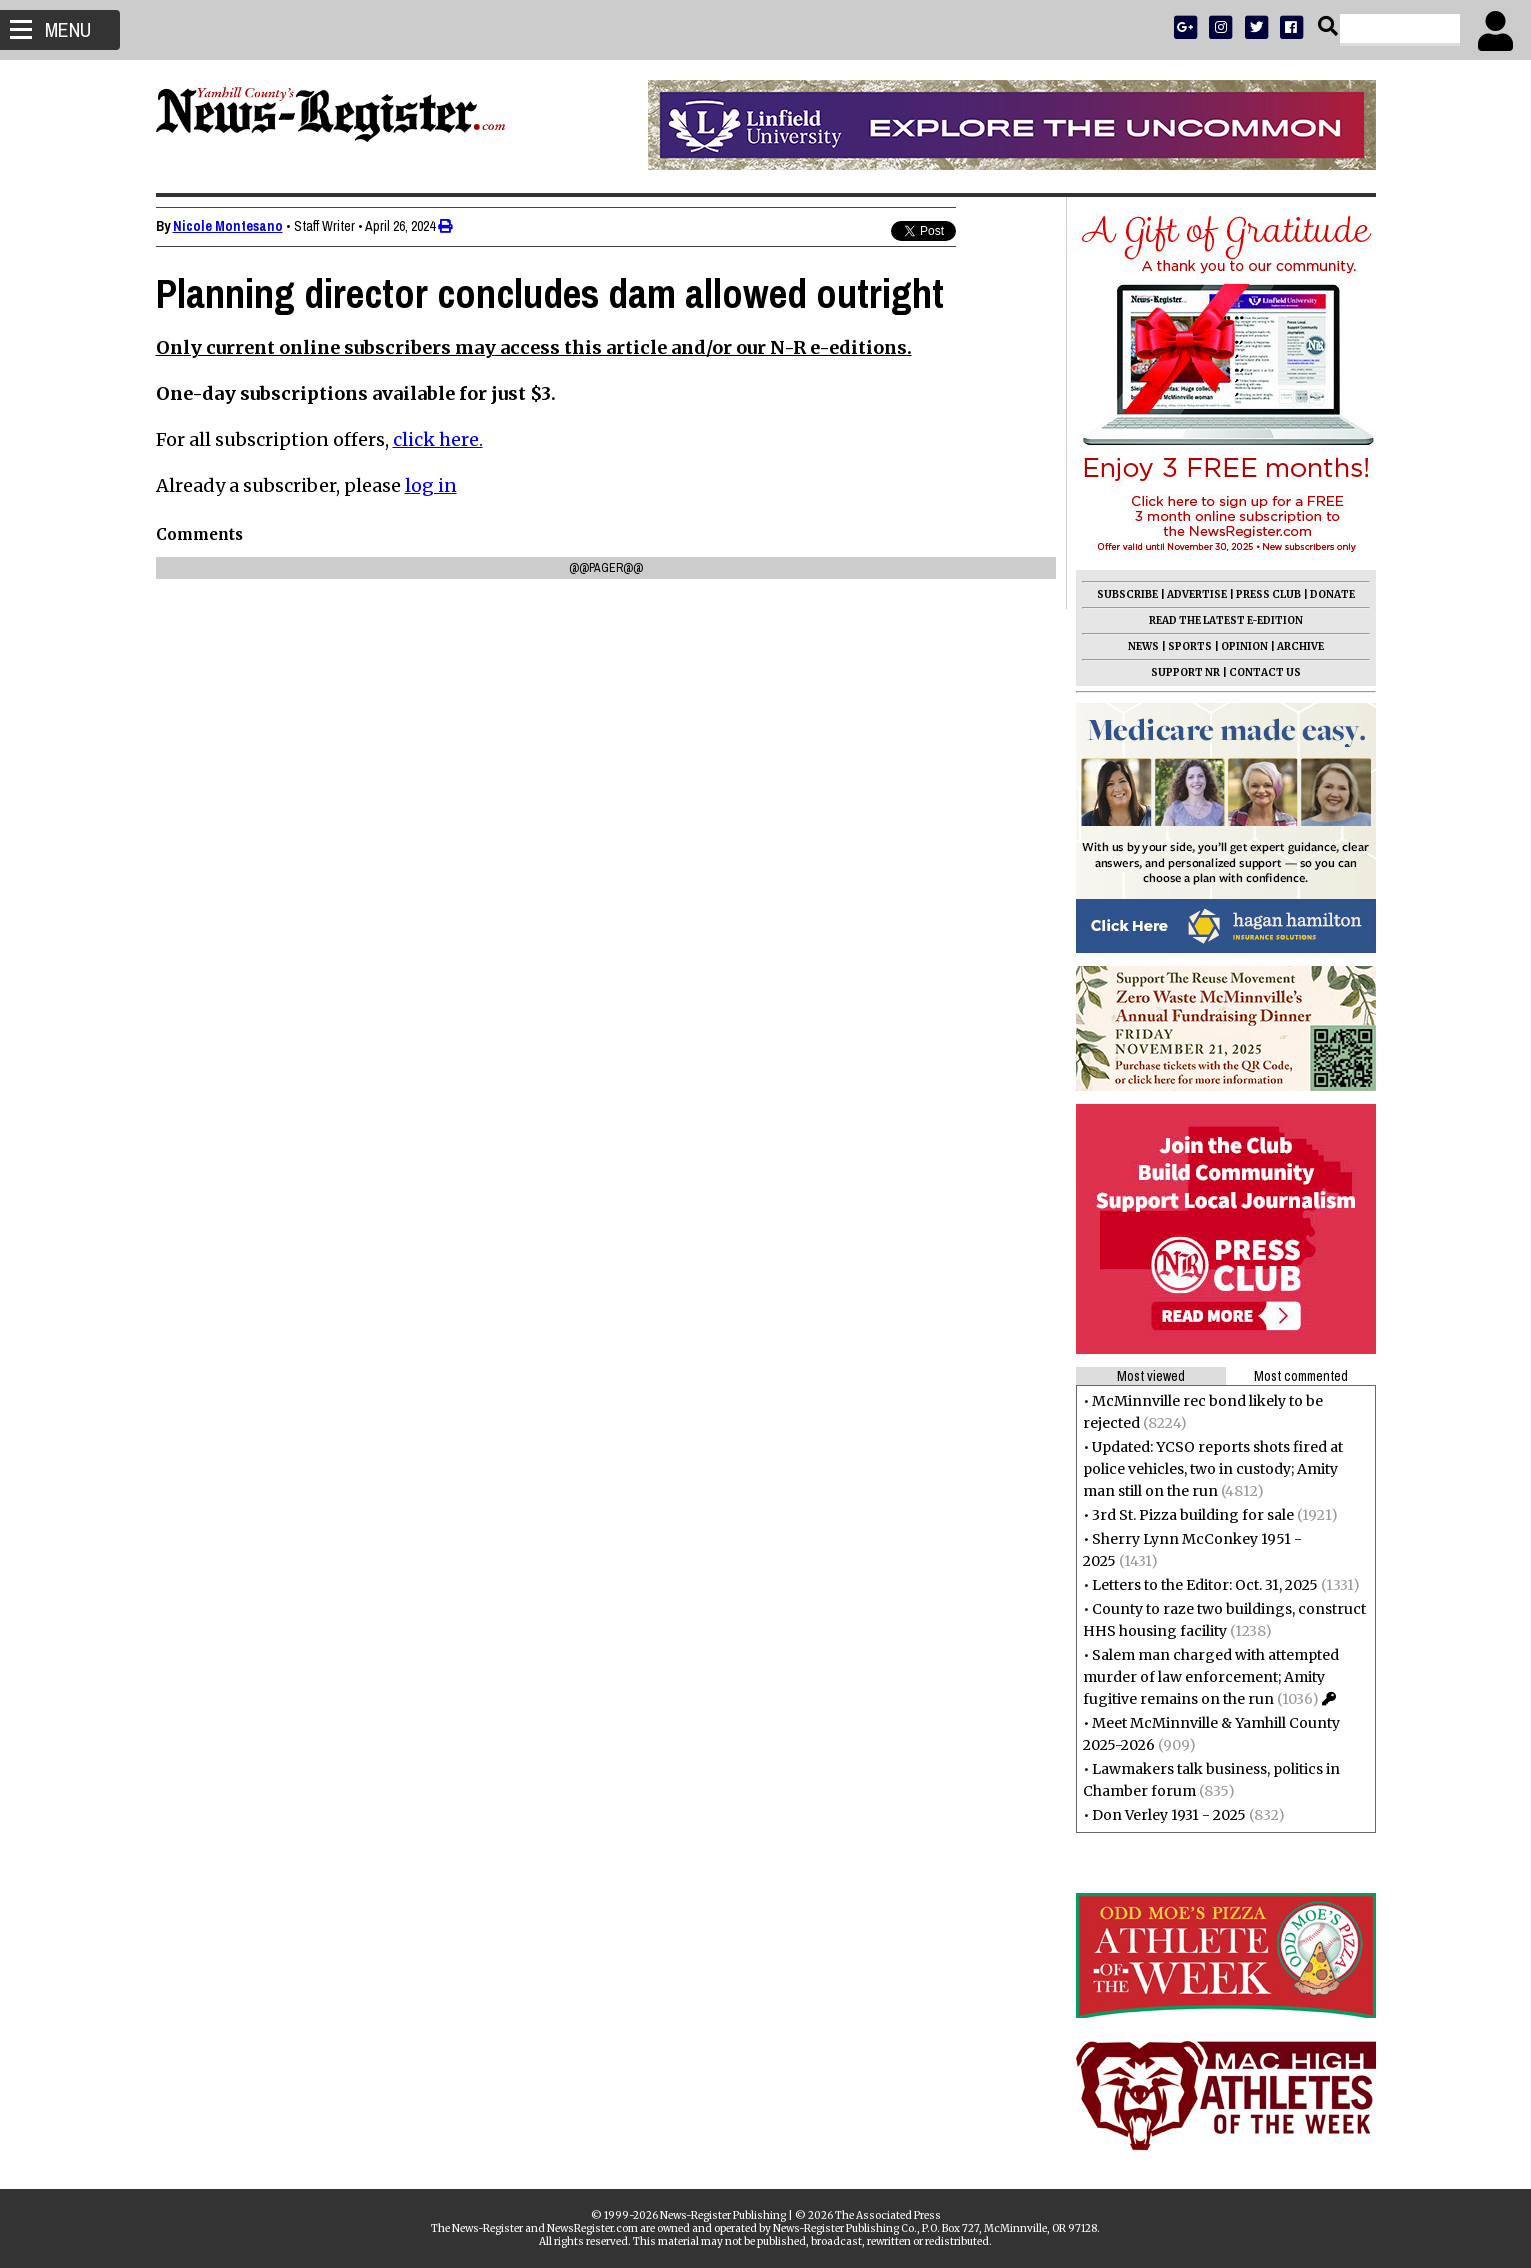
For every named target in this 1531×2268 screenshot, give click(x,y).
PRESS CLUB (1268, 594)
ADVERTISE (1197, 594)
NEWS (1143, 646)
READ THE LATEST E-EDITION (1226, 620)
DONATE (1332, 594)
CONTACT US (1265, 672)
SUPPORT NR (1185, 672)
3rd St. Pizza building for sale (1193, 1515)
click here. (438, 439)
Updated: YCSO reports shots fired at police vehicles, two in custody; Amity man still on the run (1213, 1469)
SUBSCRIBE (1127, 594)
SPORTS (1190, 646)
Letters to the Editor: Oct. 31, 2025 (1205, 1585)
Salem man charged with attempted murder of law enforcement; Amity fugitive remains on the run (1211, 1677)
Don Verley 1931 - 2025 (1169, 1815)
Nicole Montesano (228, 226)
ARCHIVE (1300, 646)
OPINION (1244, 646)
